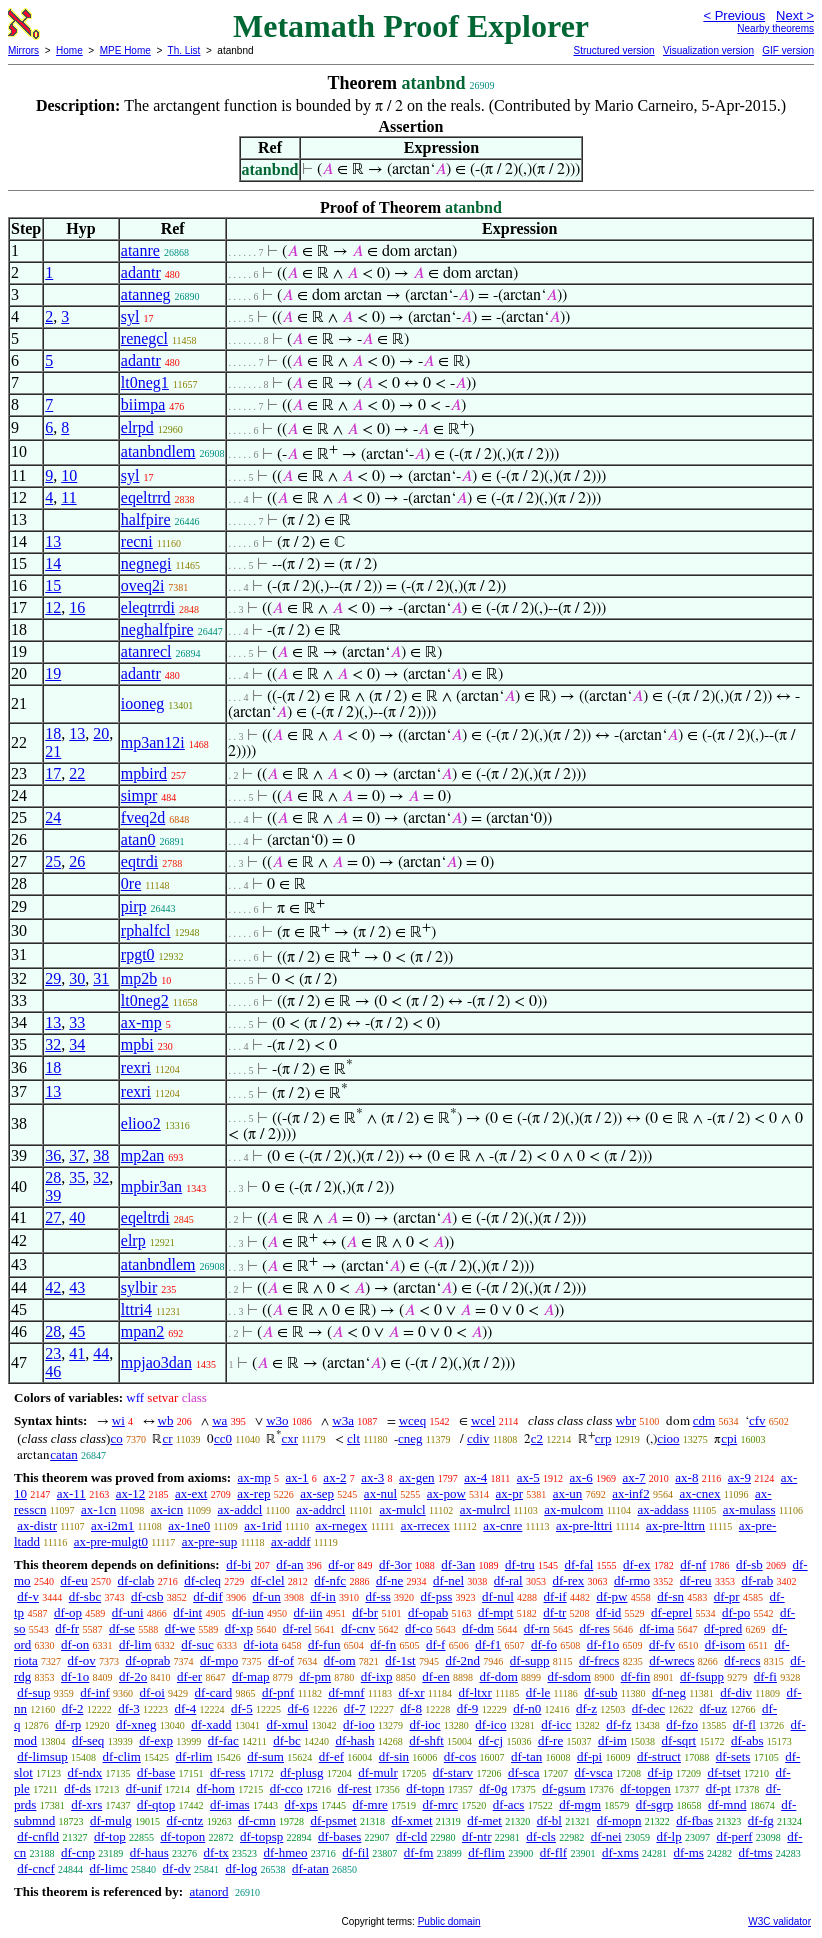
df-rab (757, 1580)
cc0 (223, 1438)
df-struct (659, 1756)
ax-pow (446, 1493)
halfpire (146, 519)
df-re (550, 1740)
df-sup (33, 1692)
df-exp (156, 1740)
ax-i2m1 (112, 1525)
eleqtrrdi (148, 607)
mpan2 (143, 1331)
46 (53, 1371)
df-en (435, 1676)
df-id (608, 1612)
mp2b (139, 978)
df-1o (75, 1676)
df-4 (186, 1708)
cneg (410, 1438)
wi (118, 1420)
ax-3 (372, 1477)
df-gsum (563, 1788)
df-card (214, 1692)
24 (53, 817)
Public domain (449, 1921)
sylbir (139, 1287)
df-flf (553, 1852)
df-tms (756, 1852)
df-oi (152, 1692)
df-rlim (194, 1756)
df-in (322, 1596)
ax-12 (131, 1493)
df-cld (411, 1836)
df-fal (578, 1564)
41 (77, 1353)
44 (101, 1353)
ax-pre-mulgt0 (111, 1541)
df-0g (493, 1788)
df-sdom (569, 1676)
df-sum (265, 1756)
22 (77, 773)
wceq (412, 1420)
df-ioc (425, 1724)
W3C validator (779, 1921)
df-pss (437, 1596)
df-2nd (462, 1660)
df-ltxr (475, 1692)
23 (53, 1353)
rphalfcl (146, 930)
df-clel (268, 1580)
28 (53, 1177)
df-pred (723, 1628)
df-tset (723, 1772)
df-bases (339, 1836)
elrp (133, 1240)
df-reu (696, 1580)
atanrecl (146, 651)
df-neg (669, 1692)
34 (77, 1044)
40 (77, 1217)
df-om (340, 1660)
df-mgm (580, 1804)
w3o (277, 1420)
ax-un (568, 1493)
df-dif (208, 1596)
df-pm (315, 1676)
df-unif (144, 1788)
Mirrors (23, 50)
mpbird (144, 773)
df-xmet (411, 1820)
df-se (122, 1628)
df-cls (541, 1836)
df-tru (520, 1564)
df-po (736, 1612)
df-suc (197, 1644)
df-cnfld (38, 1836)
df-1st (400, 1660)
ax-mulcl (402, 1509)
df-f (436, 1644)
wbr (626, 1420)
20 (101, 733)
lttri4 (136, 1309)
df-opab (428, 1612)
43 (77, 1287)
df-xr (412, 1692)
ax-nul (380, 1493)
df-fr (67, 1628)
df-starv (453, 1772)
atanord (208, 1891)
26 (77, 861)
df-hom (216, 1788)
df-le (538, 1692)
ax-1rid (263, 1525)
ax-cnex (699, 1493)
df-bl (549, 1820)
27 (53, 1217)
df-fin (636, 1676)
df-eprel (671, 1612)
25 (53, 861)
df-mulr (378, 1772)
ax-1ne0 (189, 1525)
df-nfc (330, 1580)
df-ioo (359, 1724)
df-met (484, 1820)
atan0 (138, 839)
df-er (189, 1676)
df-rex (568, 1580)
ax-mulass (749, 1509)
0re (131, 883)
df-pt (718, 1788)
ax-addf (291, 1541)
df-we (180, 1628)
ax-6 (581, 1477)
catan (63, 1454)
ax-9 (739, 1477)
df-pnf (278, 1692)
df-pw (611, 1596)
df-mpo (219, 1660)
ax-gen (416, 1477)
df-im (612, 1740)
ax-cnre (502, 1525)
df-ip (659, 1772)
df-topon (182, 1836)
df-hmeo (286, 1852)
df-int (187, 1612)
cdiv (478, 1438)
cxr (289, 1438)
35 (77, 1177)
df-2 (73, 1708)
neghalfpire (157, 629)
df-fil (355, 1852)
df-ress (227, 1772)
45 (77, 1331)
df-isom (725, 1644)
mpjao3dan (156, 1362)
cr (167, 1438)
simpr (139, 795)
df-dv (177, 1868)
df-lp (668, 1836)
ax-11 (71, 1493)
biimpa (143, 404)
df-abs (747, 1740)
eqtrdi (139, 861)
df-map (251, 1676)
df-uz (713, 1708)
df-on (75, 1644)
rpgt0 (138, 954)
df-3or (395, 1564)
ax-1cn (98, 1509)
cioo (668, 1438)
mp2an (143, 1155)
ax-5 (528, 1477)
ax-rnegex (341, 1525)
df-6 (298, 1708)
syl (130, 316)
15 (53, 585)
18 (53, 733)
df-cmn (257, 1820)
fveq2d (143, 817)
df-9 (468, 1708)
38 (101, 1155)
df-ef (331, 1756)
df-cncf (36, 1868)
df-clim (122, 1756)
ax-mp (141, 1022)
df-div (736, 1692)
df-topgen (645, 1788)
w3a (343, 1420)
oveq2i (143, 585)
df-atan (310, 1868)
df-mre (369, 1804)
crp (603, 1438)
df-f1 (488, 1644)
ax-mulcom (573, 1509)
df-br (365, 1612)
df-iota (261, 1644)
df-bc (286, 1740)
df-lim (135, 1644)
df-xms (620, 1852)
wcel (483, 1420)
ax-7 (633, 1477)
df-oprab (148, 1660)
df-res (594, 1628)
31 (101, 978)
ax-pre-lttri (584, 1525)
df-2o (133, 1676)
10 (69, 475)
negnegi (146, 563)
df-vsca (593, 1772)
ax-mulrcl (485, 1509)
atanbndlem (158, 451)
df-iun (248, 1612)
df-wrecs (671, 1660)
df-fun (324, 1644)
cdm (704, 1420)
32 (53, 1044)
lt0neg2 (145, 1000)
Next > (795, 15)
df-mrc (440, 1804)
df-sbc (85, 1596)
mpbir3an (151, 1186)
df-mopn (619, 1820)
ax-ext (191, 1493)
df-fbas (694, 1820)
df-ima (657, 1628)
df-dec (648, 1708)
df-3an (458, 1564)
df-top (110, 1836)
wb (166, 1420)
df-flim (486, 1852)
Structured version (613, 50)
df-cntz (185, 1820)
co (116, 1438)
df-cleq (202, 1580)
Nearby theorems (775, 28)
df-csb (147, 1596)
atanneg (146, 294)
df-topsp (261, 1836)
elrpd (137, 427)
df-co (418, 1628)
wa (219, 1420)
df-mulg (111, 1820)
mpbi (137, 1044)
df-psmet (333, 1820)
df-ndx (85, 1772)
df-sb (749, 1564)
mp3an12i (153, 742)
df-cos (460, 1756)
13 (53, 541)
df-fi (765, 1676)
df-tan (526, 1756)
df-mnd (727, 1804)
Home (69, 50)
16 (77, 607)
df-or (341, 1564)
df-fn (383, 1644)
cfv (757, 1420)
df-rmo (632, 1580)
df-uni (128, 1612)
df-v (28, 1596)
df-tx (215, 1852)
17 (53, 773)
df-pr (727, 1596)
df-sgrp (655, 1804)
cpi (729, 1438)
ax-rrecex (425, 1525)
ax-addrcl (320, 1509)
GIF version (788, 50)
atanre (140, 250)
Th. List (184, 50)
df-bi (238, 1564)
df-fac (223, 1740)
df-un (267, 1596)
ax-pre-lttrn (675, 1525)
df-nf (693, 1564)
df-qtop (156, 1804)
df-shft (426, 1740)
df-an (289, 1564)
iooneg (143, 703)
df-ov (82, 1660)
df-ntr (477, 1836)
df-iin (308, 1612)
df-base (156, 1772)
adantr (141, 272)
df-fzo (682, 1724)
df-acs (509, 1804)
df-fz (618, 1724)
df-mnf (346, 1692)
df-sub (600, 1692)
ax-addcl (240, 1509)
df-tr (554, 1612)
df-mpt (495, 1612)
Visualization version (708, 50)
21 (53, 751)
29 (53, 978)
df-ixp (377, 1676)
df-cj (491, 1740)
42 (53, 1287)
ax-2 (334, 1477)
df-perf (734, 1836)
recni (137, 541)
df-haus (149, 1852)
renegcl (144, 338)
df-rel (297, 1628)
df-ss (377, 1596)
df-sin (394, 1756)
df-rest (355, 1788)
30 (77, 978)
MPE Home (125, 50)
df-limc (109, 1868)
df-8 (411, 1708)
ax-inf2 (631, 1493)
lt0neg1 (145, 382)
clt (353, 1438)
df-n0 (527, 1708)
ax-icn (167, 1509)
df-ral (508, 1580)
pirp (134, 906)
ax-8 (686, 1477)
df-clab (136, 1580)
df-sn (670, 1596)
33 (77, 1022)
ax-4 (475, 1477)
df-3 (129, 1708)
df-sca (524, 1772)
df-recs (742, 1660)
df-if (555, 1596)
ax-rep (253, 1493)
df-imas (230, 1804)
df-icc (556, 1724)
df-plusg (301, 1772)
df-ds (77, 1788)
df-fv (662, 1644)
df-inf (95, 1692)
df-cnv (358, 1628)
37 (77, 1155)
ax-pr (509, 1493)
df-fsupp (702, 1676)
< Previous (734, 15)
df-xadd (211, 1724)
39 (53, 1195)
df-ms (688, 1852)
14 (53, 563)
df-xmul (287, 1724)
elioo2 (141, 1123)
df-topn (425, 1788)
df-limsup (42, 1756)
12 (53, 607)
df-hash (354, 1740)
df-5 (242, 1708)
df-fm (419, 1852)
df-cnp (78, 1852)
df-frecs (599, 1660)
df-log (241, 1868)
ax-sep (317, 1493)
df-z (586, 1708)
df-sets (733, 1756)
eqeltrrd (146, 497)
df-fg (761, 1820)
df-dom (499, 1676)
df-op (68, 1612)
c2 (537, 1438)
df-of (281, 1660)
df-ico (490, 1724)
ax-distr (37, 1525)
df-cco (286, 1788)
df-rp (68, 1724)
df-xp (239, 1628)
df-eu (73, 1580)
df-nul (498, 1596)
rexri (136, 1067)
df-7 (355, 1708)
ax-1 (297, 1477)
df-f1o (603, 1644)
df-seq (88, 1740)
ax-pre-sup (210, 1541)
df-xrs (86, 1804)
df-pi (589, 1756)
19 (53, 673)
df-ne (389, 1580)
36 (53, 1155)
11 (68, 497)
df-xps (300, 1804)
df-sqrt (679, 1740)
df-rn (537, 1628)
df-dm (478, 1628)
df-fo (544, 1644)
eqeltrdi (145, 1217)
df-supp (530, 1660)
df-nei (606, 1836)
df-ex (636, 1564)
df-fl (744, 1724)
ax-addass (662, 1509)
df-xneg (136, 1724)
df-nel (448, 1580)
